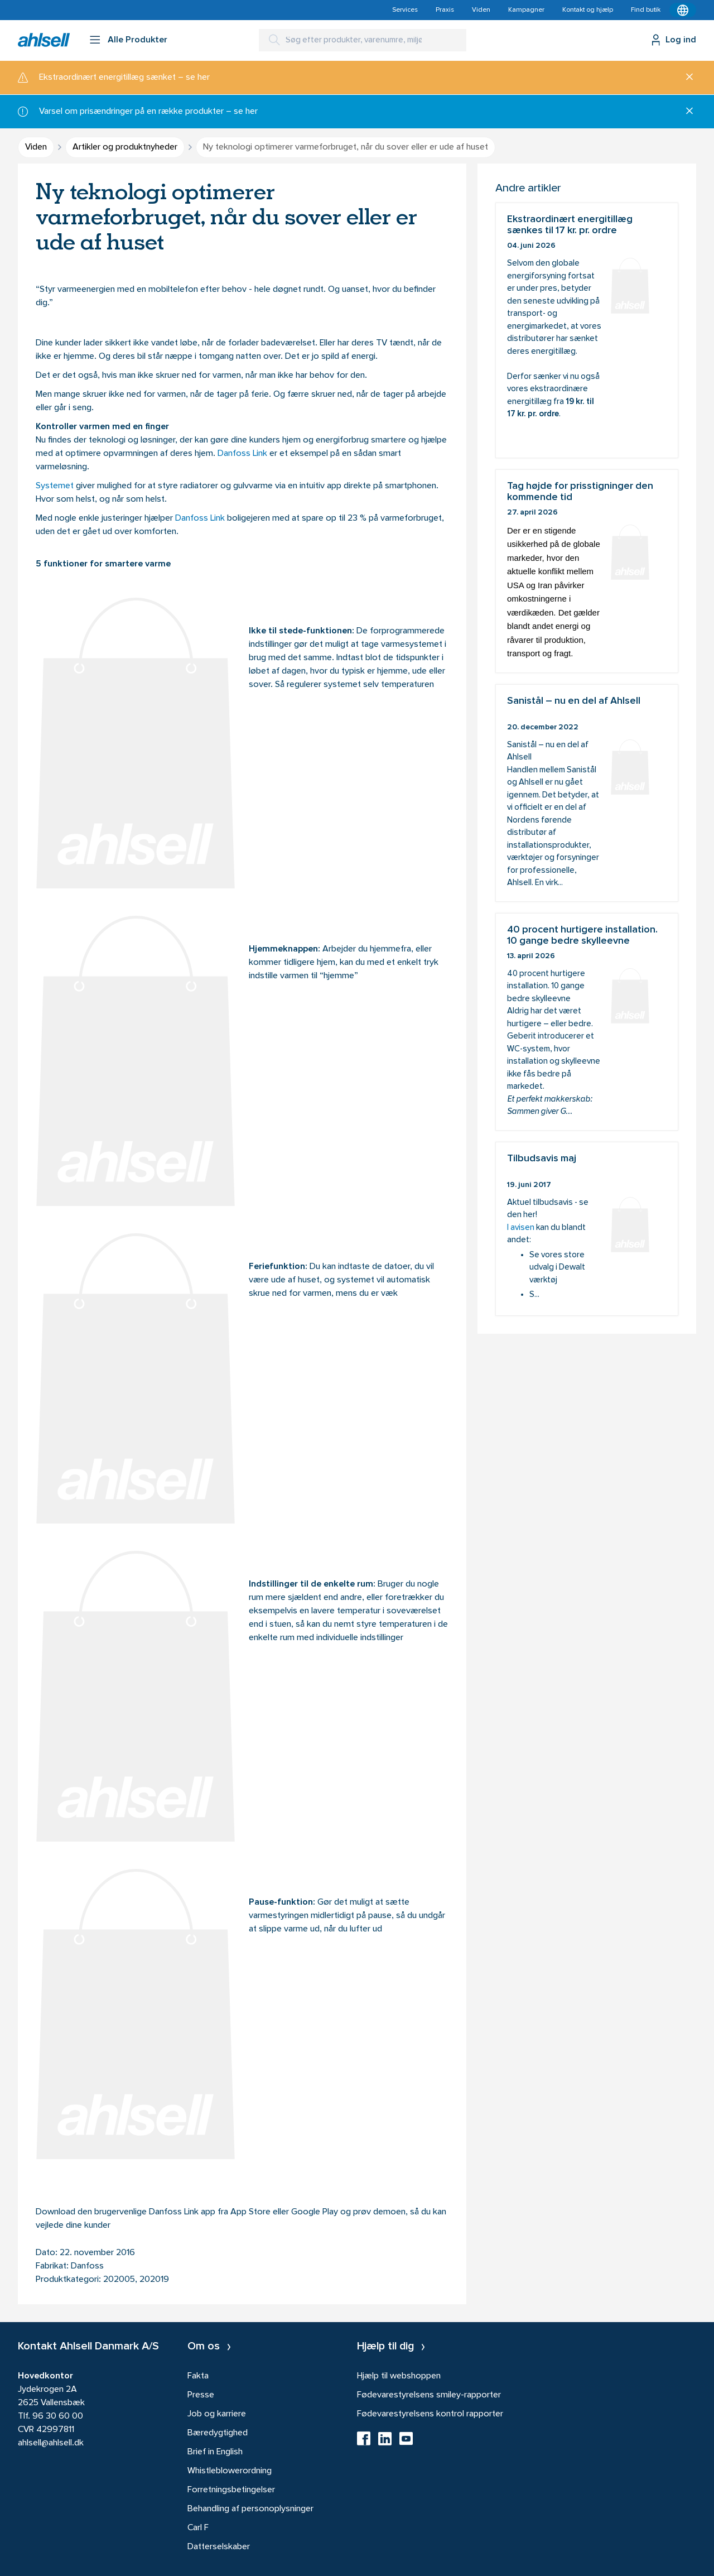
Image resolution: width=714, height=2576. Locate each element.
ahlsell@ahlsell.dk (51, 2443)
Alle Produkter (137, 40)
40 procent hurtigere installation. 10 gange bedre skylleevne (587, 1022)
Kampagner (526, 10)
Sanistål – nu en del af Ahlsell (587, 793)
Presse (200, 2395)
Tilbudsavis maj (587, 1228)
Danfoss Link (242, 454)
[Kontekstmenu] (682, 10)
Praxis (445, 10)
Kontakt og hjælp (587, 10)
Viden (481, 10)
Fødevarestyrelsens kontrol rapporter (430, 2414)
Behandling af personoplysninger (250, 2509)
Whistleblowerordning (229, 2471)
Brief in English (215, 2452)
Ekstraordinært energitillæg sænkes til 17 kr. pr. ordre (587, 330)
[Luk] (685, 77)
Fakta (198, 2376)
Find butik (645, 10)
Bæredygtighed (217, 2433)
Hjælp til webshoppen (399, 2376)
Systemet (55, 486)
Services (405, 10)
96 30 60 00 (57, 2416)
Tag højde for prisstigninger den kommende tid (587, 571)
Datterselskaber (218, 2547)
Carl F (198, 2528)
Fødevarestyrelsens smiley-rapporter (429, 2395)
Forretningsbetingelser (231, 2490)
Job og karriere (216, 2414)
